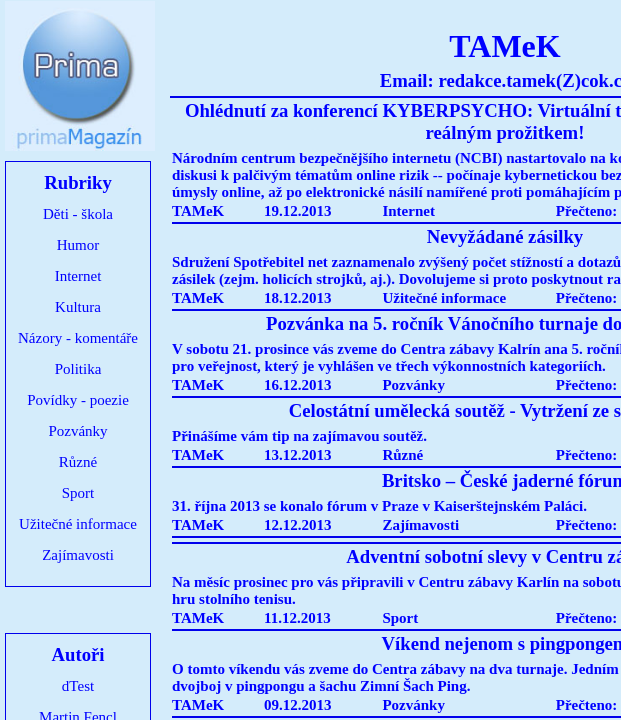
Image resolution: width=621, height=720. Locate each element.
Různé (78, 462)
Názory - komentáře (78, 338)
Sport (78, 493)
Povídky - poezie (78, 400)
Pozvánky (77, 431)
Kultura (78, 307)
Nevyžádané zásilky (505, 236)
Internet (78, 276)
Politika (78, 369)
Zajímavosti (78, 555)
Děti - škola (78, 214)
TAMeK (198, 211)
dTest (78, 686)
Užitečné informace (78, 524)
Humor (78, 245)
